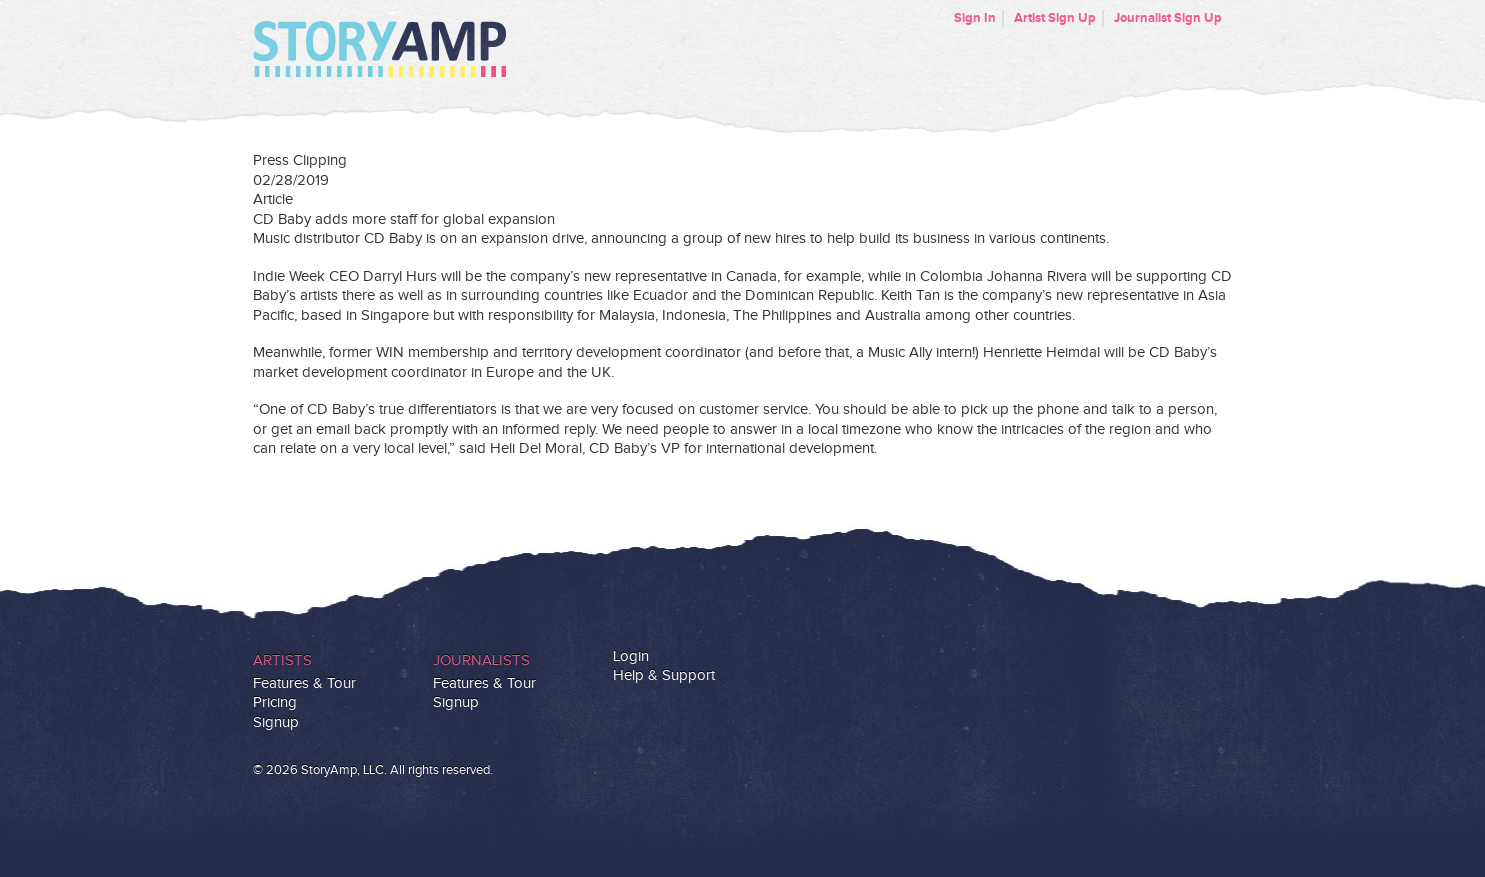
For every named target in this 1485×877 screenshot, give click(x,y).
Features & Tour (304, 683)
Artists (282, 660)
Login (631, 656)
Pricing (275, 702)
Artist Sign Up (1055, 18)
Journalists (481, 660)
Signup (276, 722)
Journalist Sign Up (1168, 18)
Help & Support (664, 675)
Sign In (975, 18)
